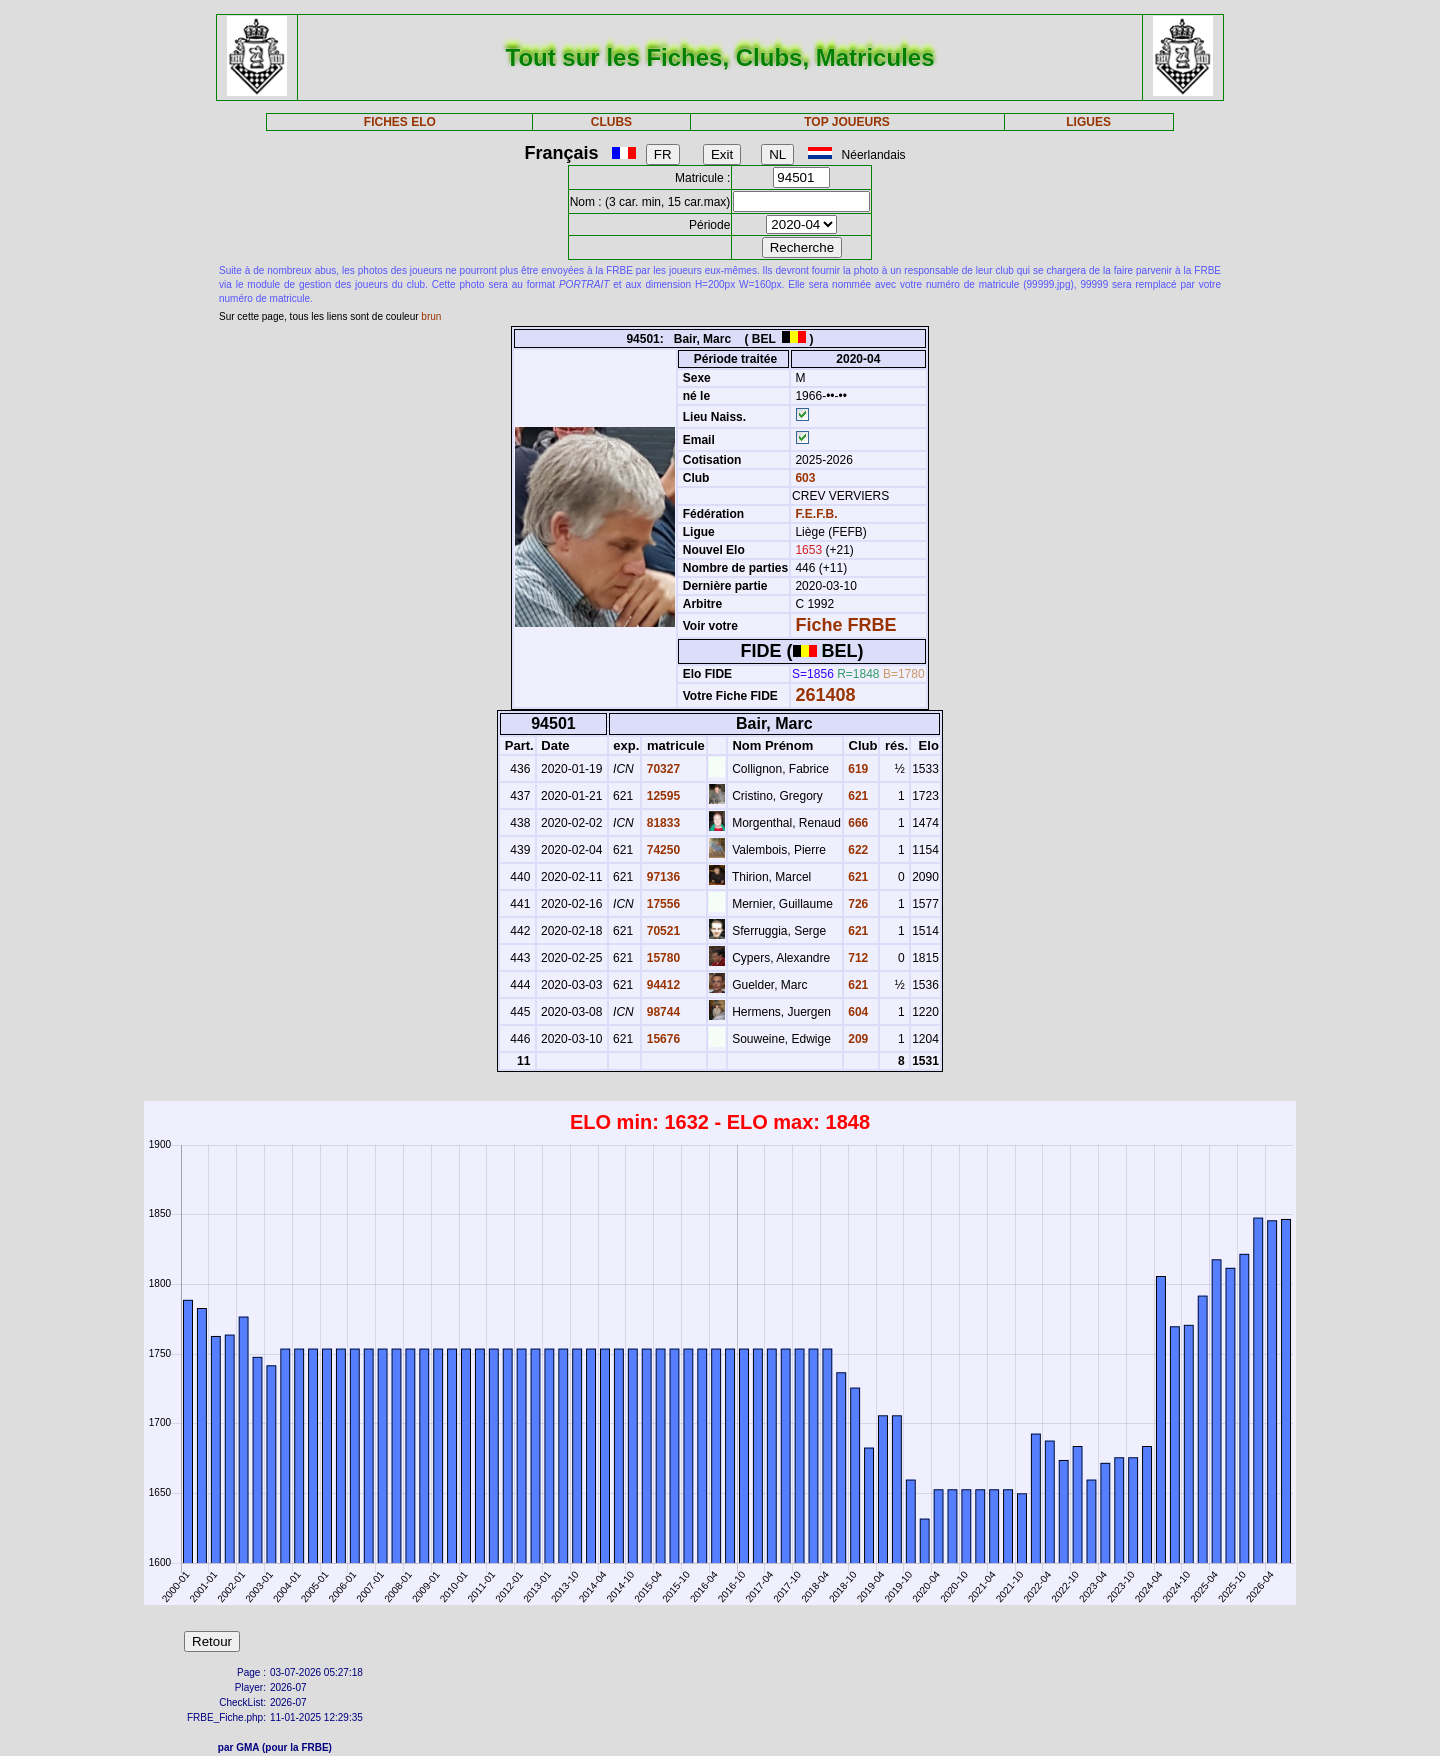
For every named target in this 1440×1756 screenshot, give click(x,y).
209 (856, 1039)
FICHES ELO (400, 122)
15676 (661, 1039)
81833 (661, 823)
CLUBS (611, 122)
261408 (825, 695)
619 (856, 769)
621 (856, 796)
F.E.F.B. (816, 514)
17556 (661, 904)
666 (856, 823)
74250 (661, 850)
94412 (661, 985)
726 (856, 904)
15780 (661, 958)
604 (856, 1012)
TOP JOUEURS (847, 122)
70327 (661, 769)
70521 (661, 931)
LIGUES (1088, 122)
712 (856, 958)
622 (856, 850)
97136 (661, 877)
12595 (661, 796)
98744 (661, 1012)
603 (803, 478)
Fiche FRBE (845, 625)
